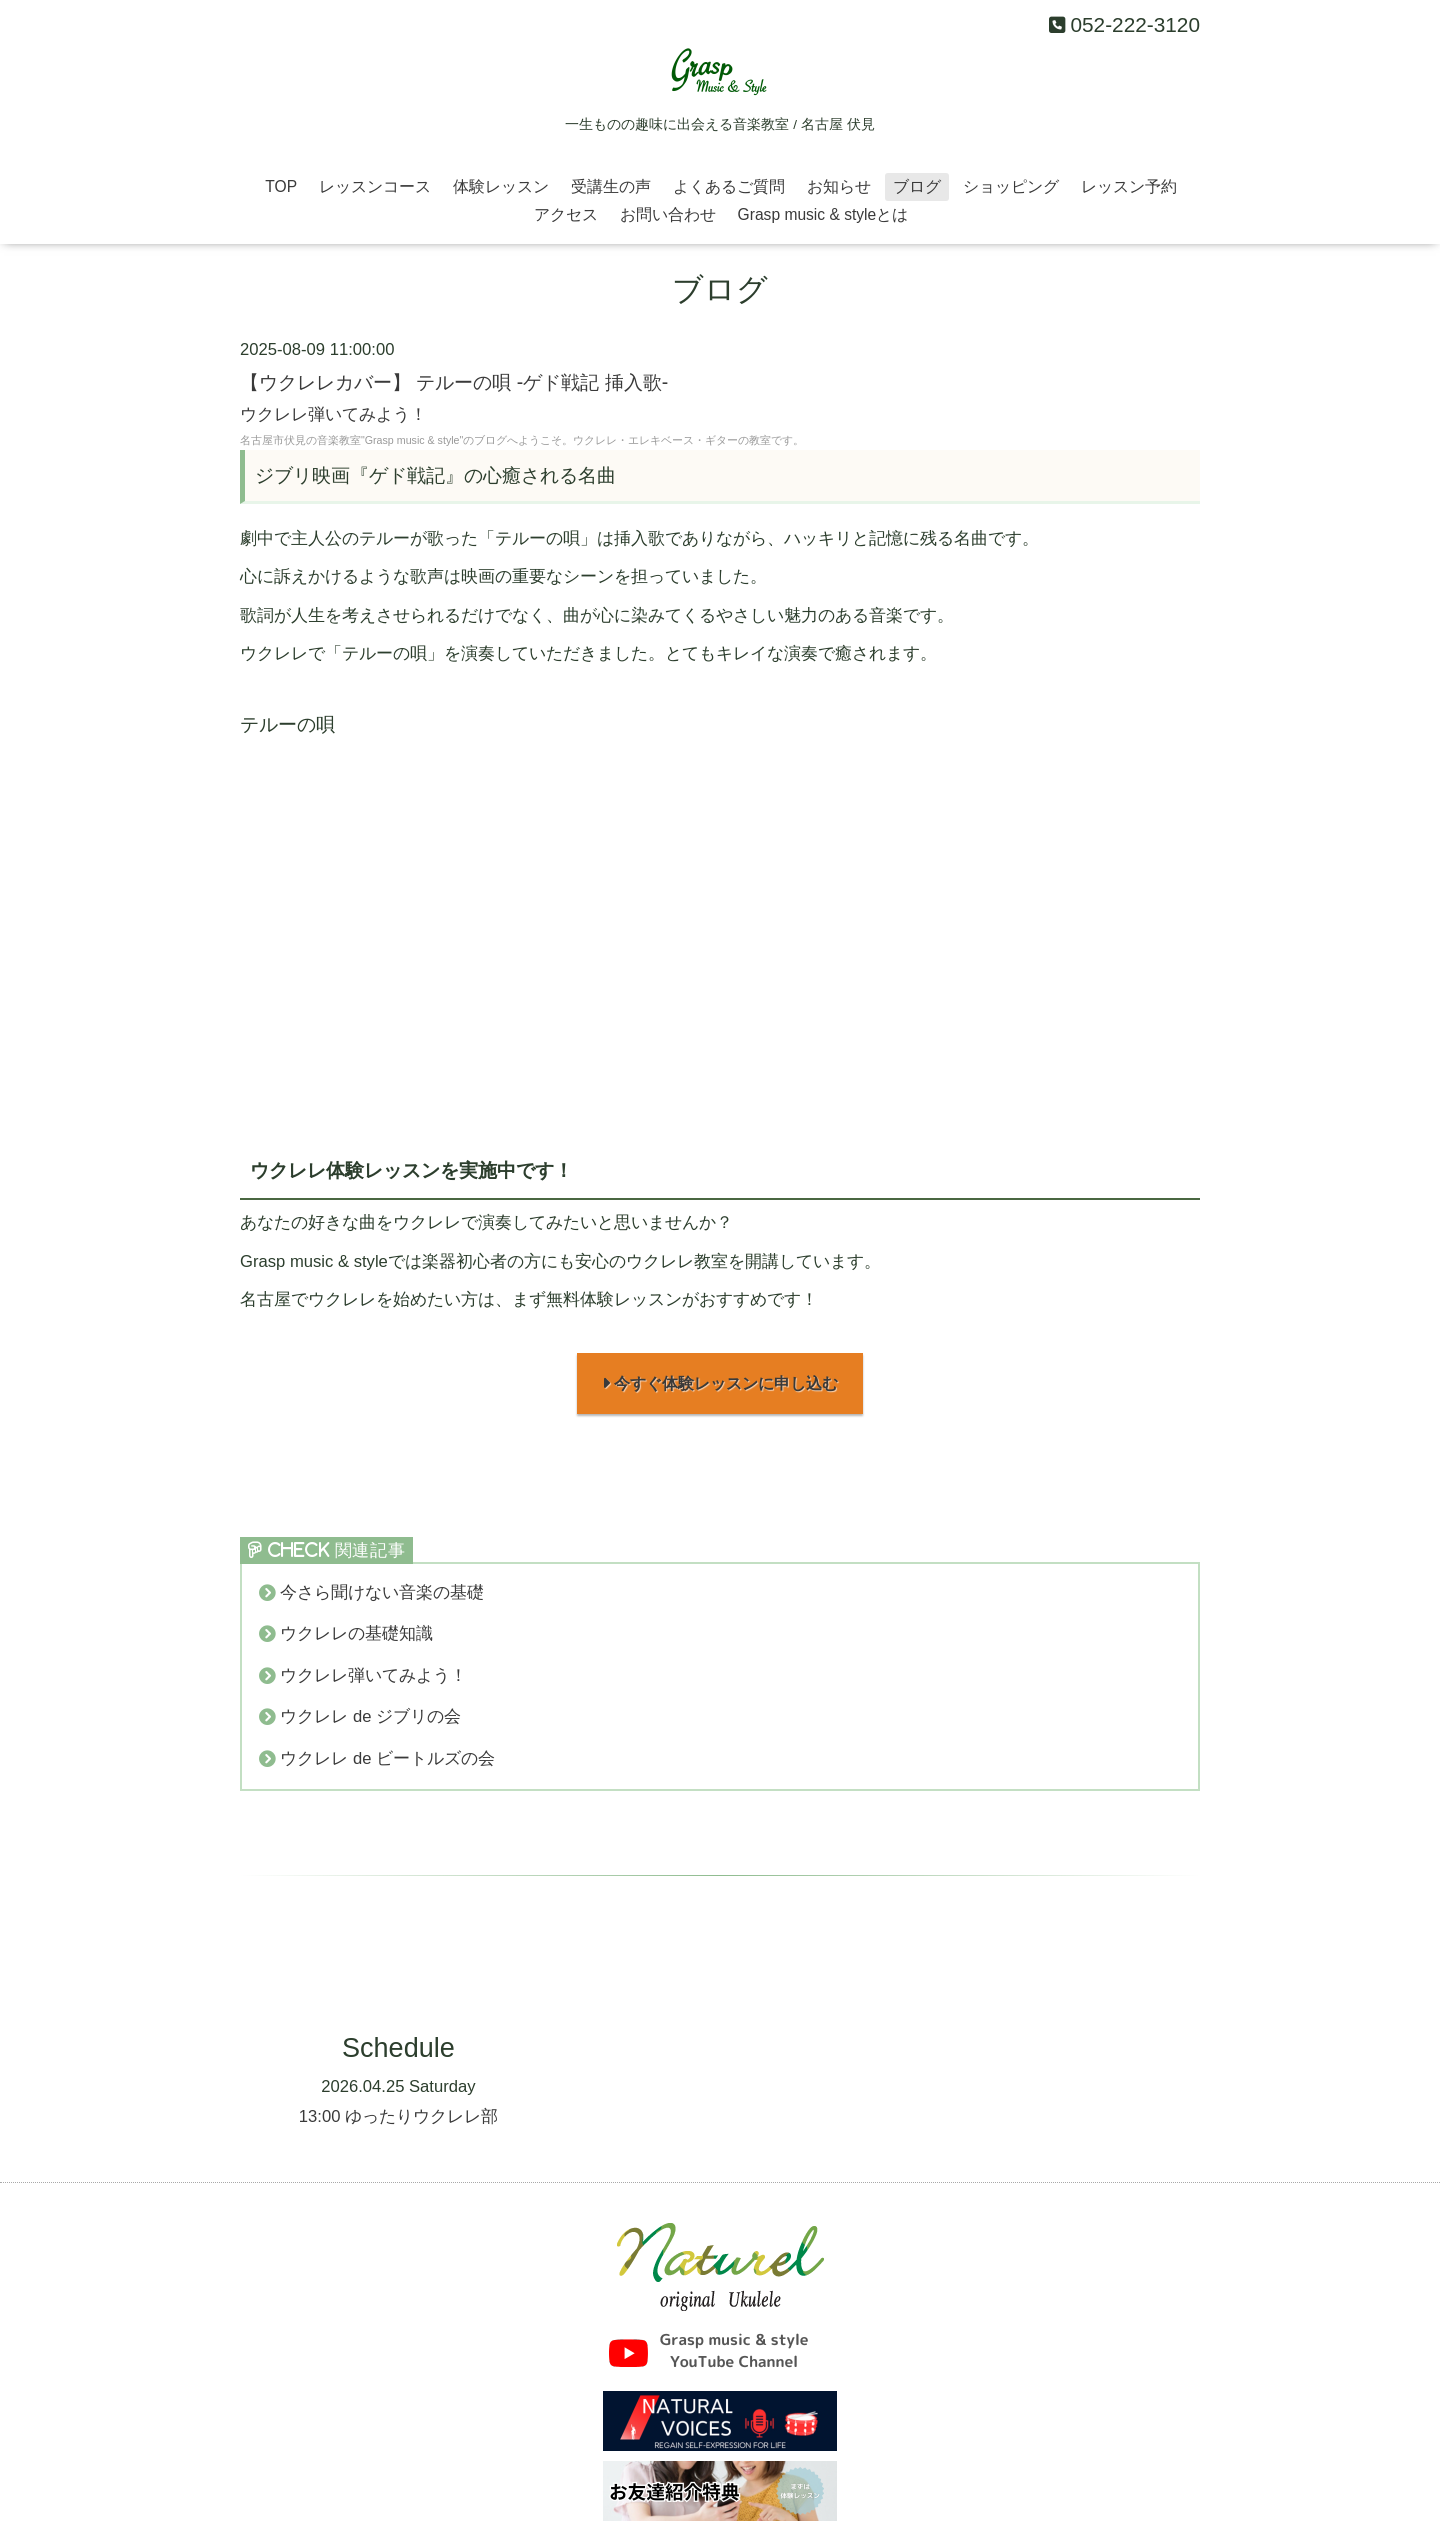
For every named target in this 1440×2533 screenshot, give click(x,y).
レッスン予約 (1129, 186)
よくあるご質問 (729, 186)
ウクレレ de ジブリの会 (370, 1719)
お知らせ (839, 186)
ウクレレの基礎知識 (356, 1636)
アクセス (566, 214)
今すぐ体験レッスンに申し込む (720, 1384)
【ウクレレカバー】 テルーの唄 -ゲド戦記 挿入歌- (454, 382)
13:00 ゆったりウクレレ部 (398, 2118)
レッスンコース (375, 186)
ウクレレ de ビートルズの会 (387, 1760)
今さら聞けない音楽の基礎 (382, 1594)
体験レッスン (501, 186)
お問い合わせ (668, 214)
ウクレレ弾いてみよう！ (333, 414)
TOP (281, 186)
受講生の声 (611, 186)
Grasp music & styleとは (823, 214)
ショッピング (1011, 186)
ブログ (917, 186)
